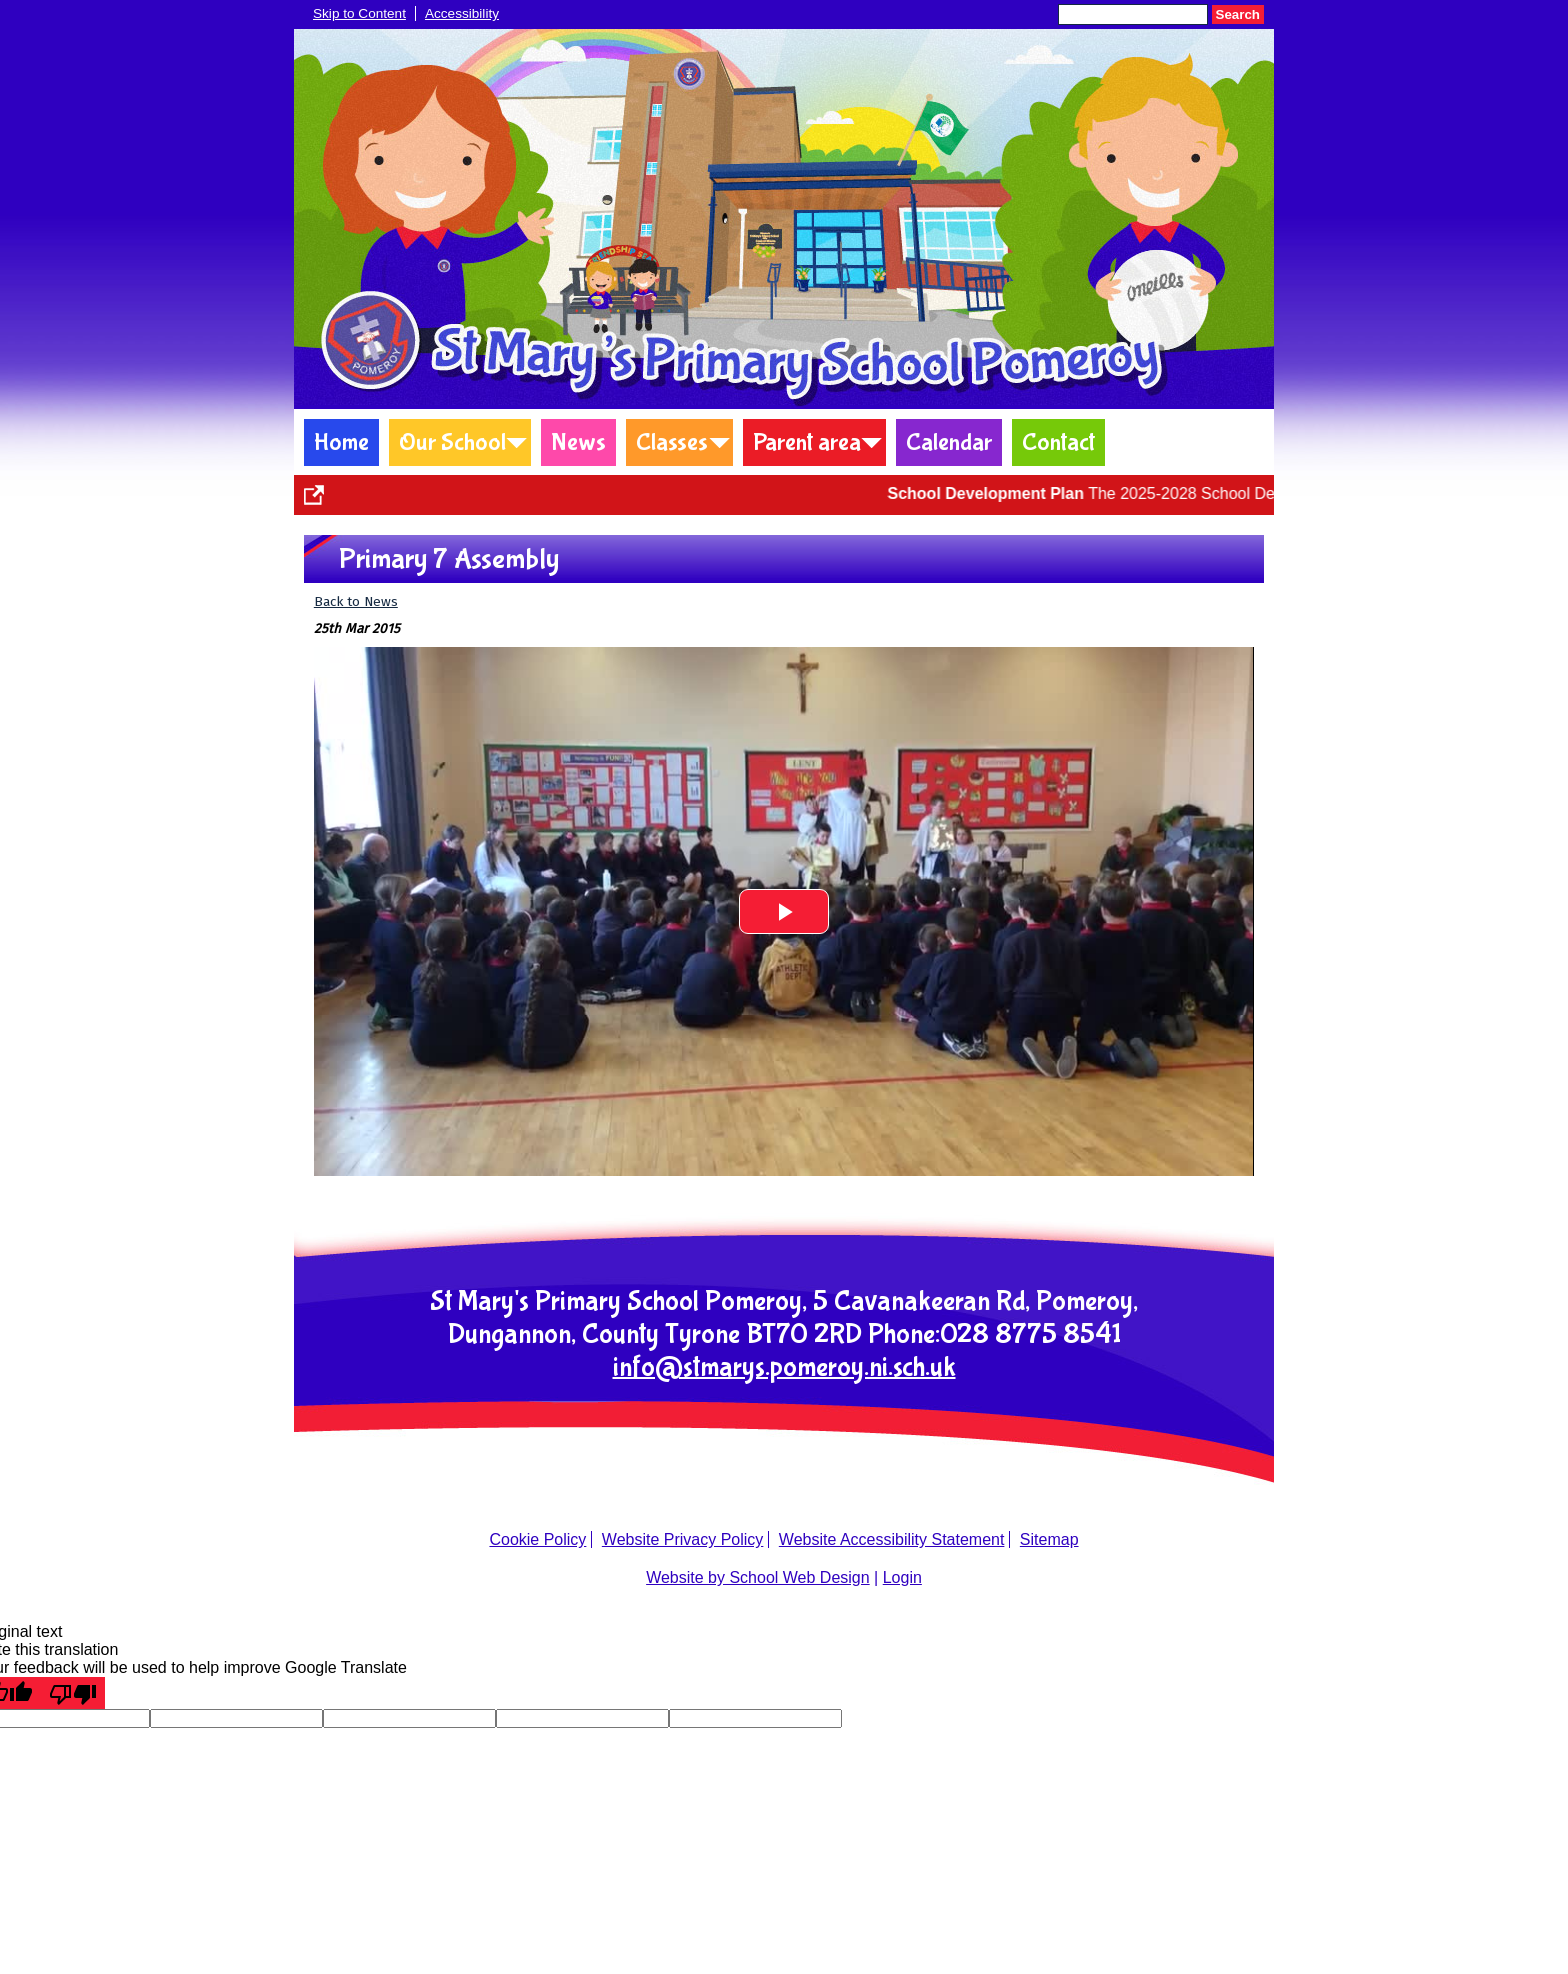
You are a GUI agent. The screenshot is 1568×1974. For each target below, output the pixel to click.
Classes (672, 442)
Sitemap (1049, 1539)
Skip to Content (359, 13)
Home (341, 442)
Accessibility (462, 13)
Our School (452, 442)
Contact (1058, 442)
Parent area (807, 442)
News (578, 442)
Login (902, 1577)
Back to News (356, 601)
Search (1238, 14)
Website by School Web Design (758, 1577)
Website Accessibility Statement (892, 1539)
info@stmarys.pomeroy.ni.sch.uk (784, 1367)
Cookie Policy (537, 1539)
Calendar (949, 442)
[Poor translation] (73, 1693)
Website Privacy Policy (683, 1539)
